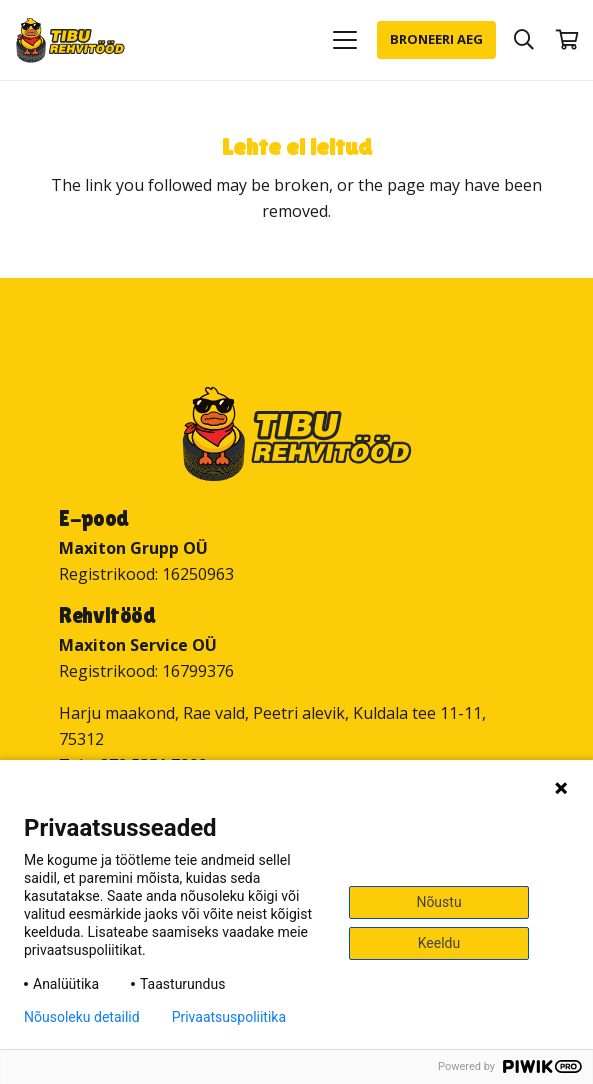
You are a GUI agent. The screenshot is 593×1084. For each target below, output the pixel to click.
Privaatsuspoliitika (229, 1017)
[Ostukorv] (568, 40)
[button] (345, 40)
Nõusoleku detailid (82, 1017)
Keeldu (439, 943)
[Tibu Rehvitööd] (70, 40)
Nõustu (438, 902)
